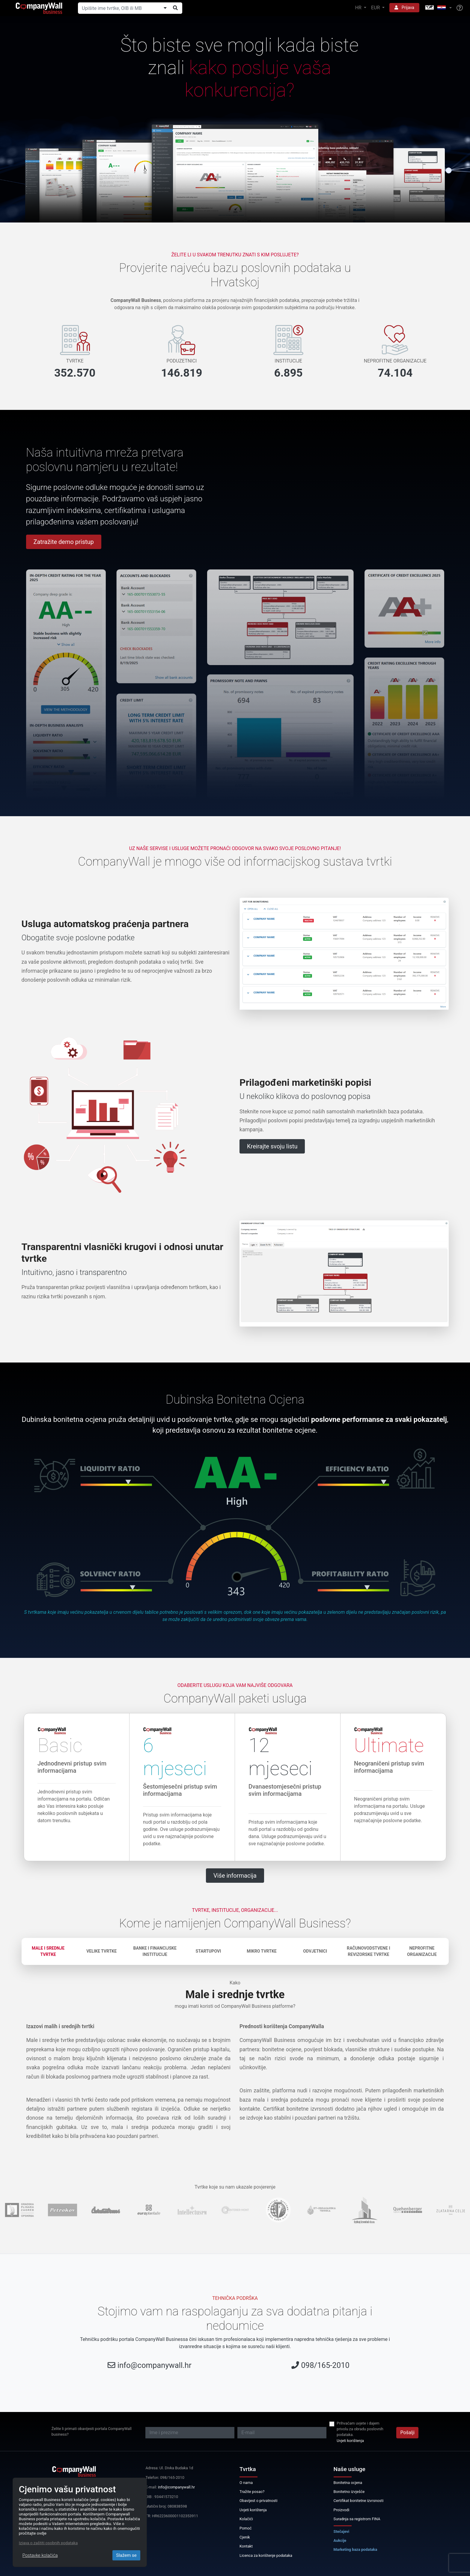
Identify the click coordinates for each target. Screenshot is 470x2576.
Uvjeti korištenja (350, 2440)
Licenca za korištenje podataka (265, 2555)
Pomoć (245, 2528)
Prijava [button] (404, 7)
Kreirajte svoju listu (272, 1146)
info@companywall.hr (155, 2365)
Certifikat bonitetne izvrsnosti (359, 2500)
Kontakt (246, 2546)
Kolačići (246, 2519)
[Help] (459, 8)
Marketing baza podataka (355, 2549)
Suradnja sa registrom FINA (357, 2519)
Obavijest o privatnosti (258, 2500)
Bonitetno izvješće (349, 2491)
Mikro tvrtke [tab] (261, 1951)
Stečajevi (342, 2531)
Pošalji (407, 2432)
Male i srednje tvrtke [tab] (48, 1951)
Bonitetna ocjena (348, 2482)
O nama (246, 2482)
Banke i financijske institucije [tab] (155, 1951)
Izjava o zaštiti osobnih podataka (48, 2542)
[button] (438, 8)
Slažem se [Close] (126, 2555)
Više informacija (235, 1875)
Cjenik (244, 2537)
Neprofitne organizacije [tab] (422, 1951)
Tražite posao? (251, 2491)
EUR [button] (376, 7)
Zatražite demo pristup (64, 541)
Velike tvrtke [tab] (101, 1951)
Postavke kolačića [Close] (40, 2555)
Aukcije (340, 2540)
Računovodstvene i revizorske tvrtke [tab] (368, 1951)
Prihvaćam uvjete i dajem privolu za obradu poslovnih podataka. (360, 2429)
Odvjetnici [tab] (315, 1951)
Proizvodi (342, 2510)
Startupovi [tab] (208, 1951)
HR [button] (359, 7)
